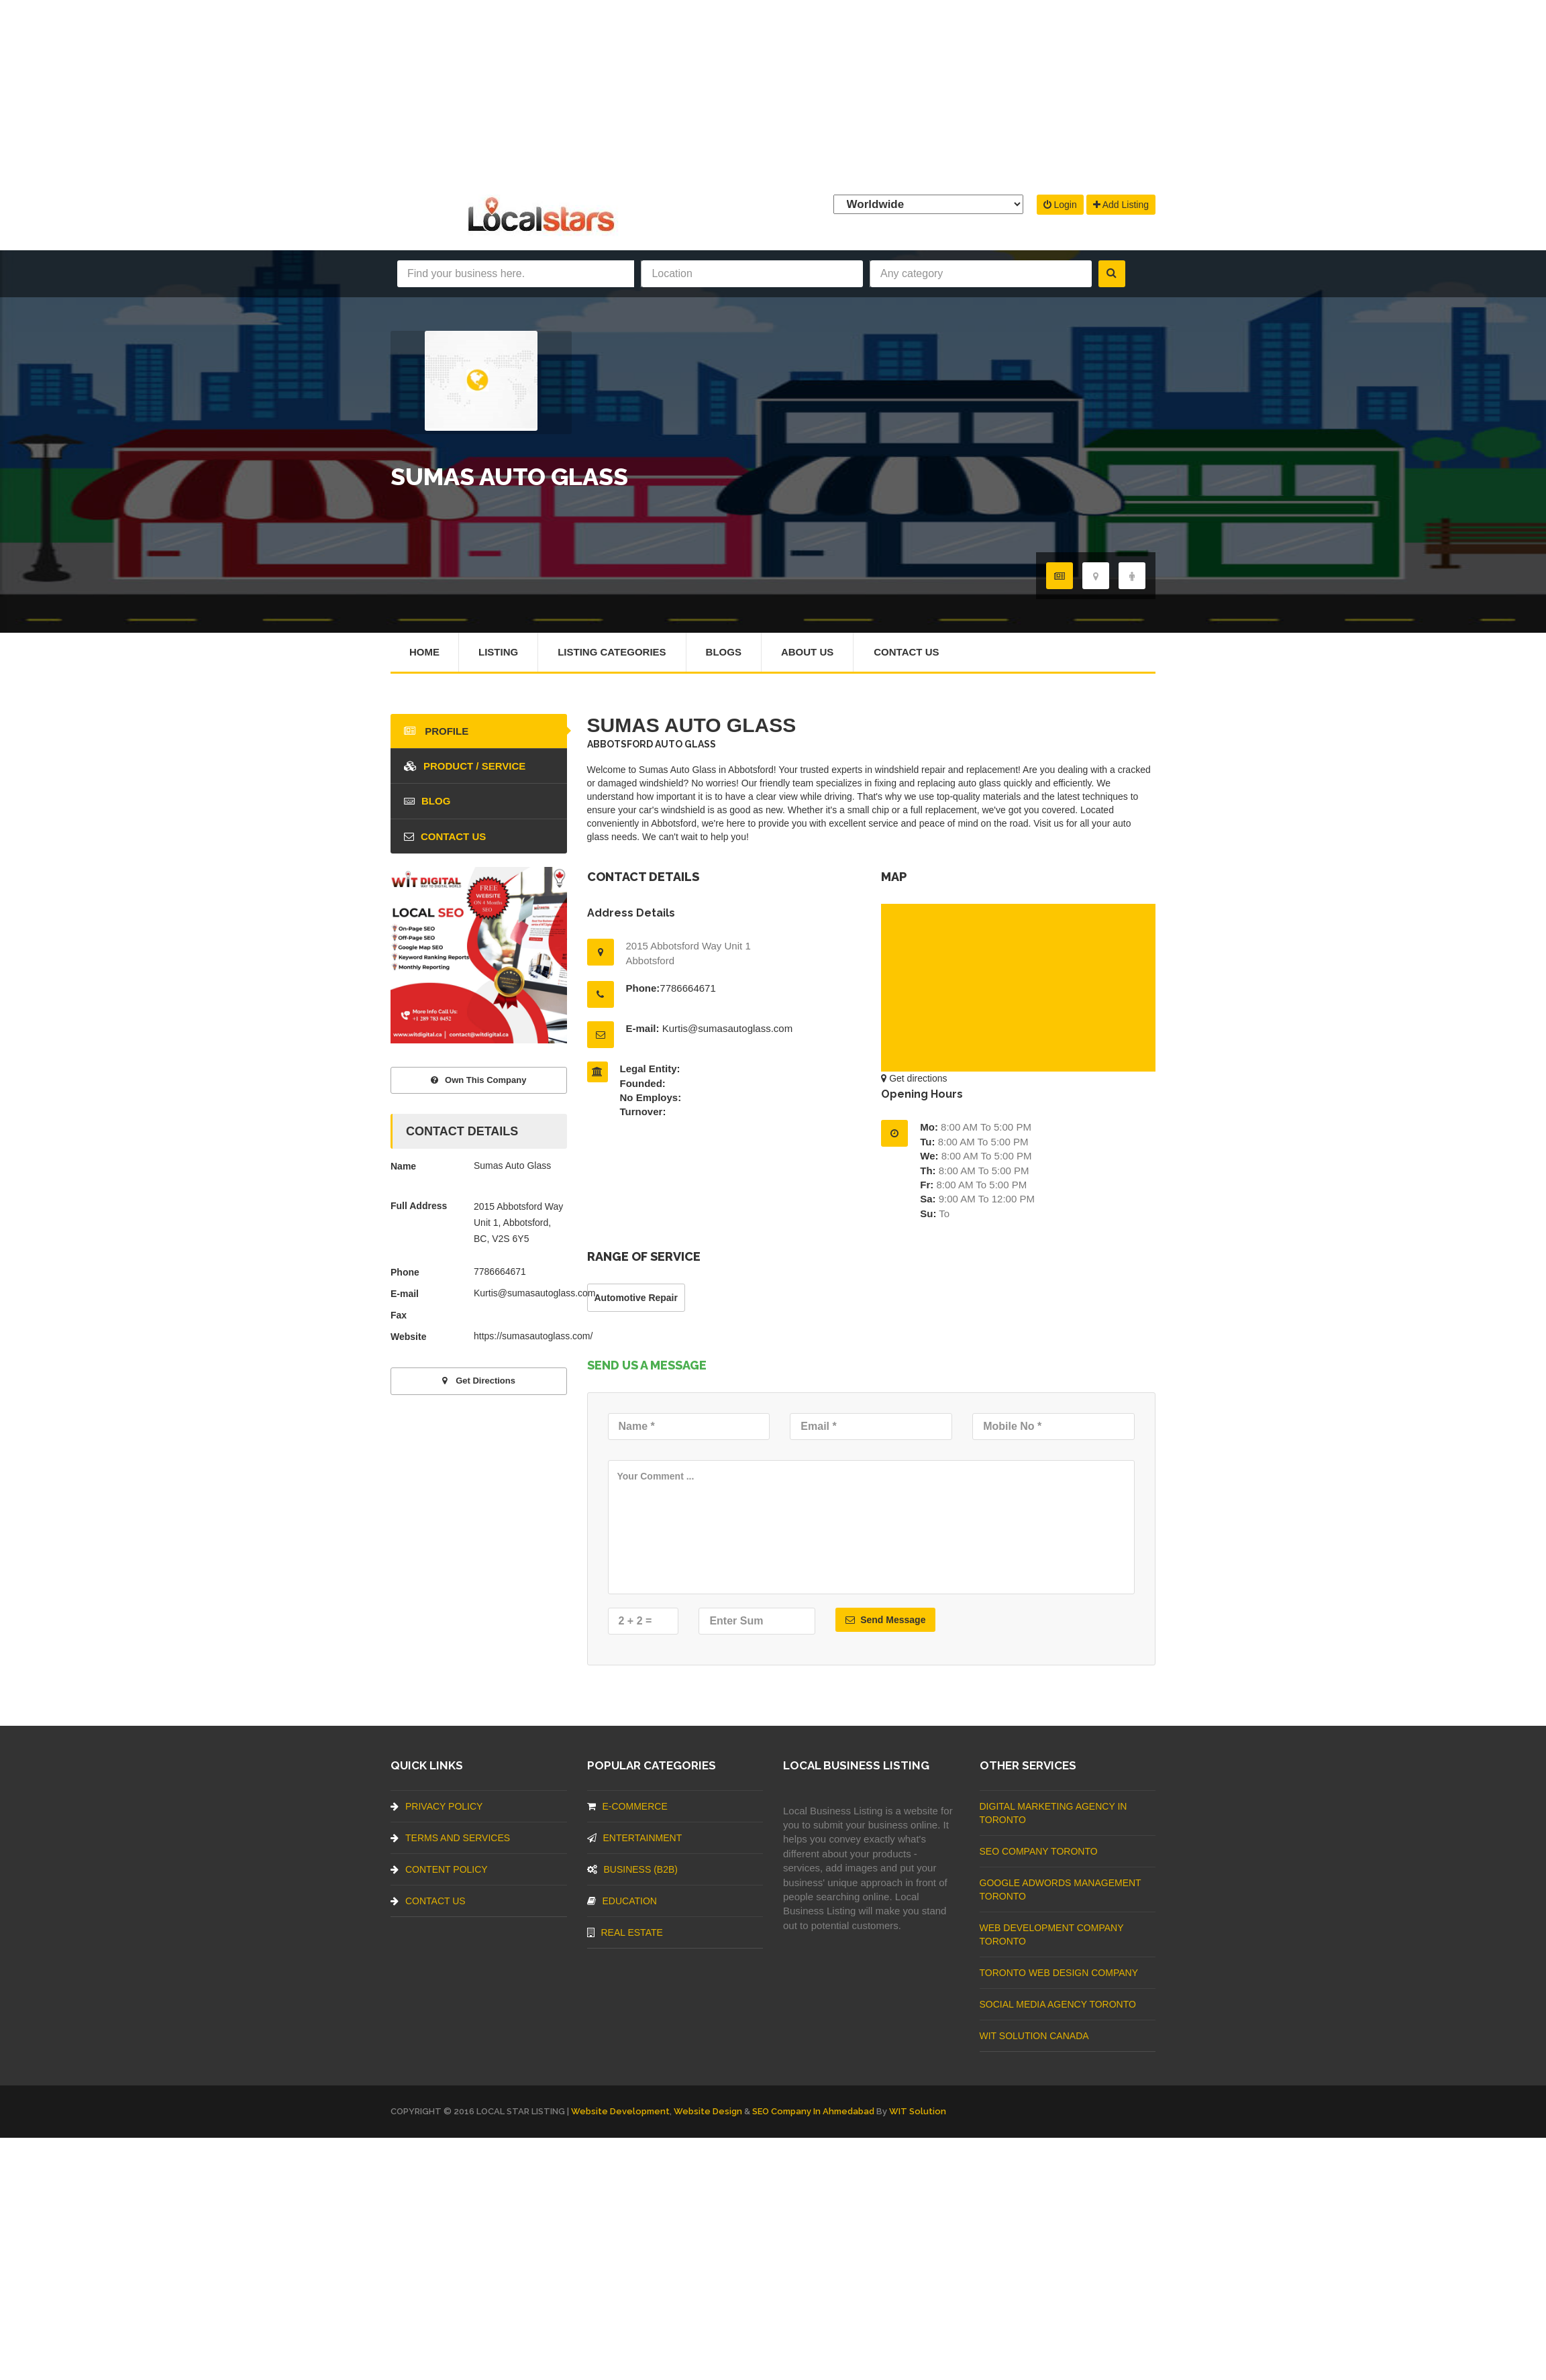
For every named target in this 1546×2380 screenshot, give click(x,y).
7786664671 (687, 988)
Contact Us (906, 652)
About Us (807, 652)
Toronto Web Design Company (1059, 1972)
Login (1060, 204)
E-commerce (627, 1806)
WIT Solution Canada (1034, 2035)
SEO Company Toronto (1039, 1851)
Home (424, 652)
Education (622, 1901)
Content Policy (439, 1869)
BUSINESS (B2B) (632, 1869)
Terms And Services (450, 1837)
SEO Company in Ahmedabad (813, 2111)
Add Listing (1121, 204)
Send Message (885, 1619)
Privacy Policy (436, 1806)
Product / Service (464, 766)
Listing (498, 652)
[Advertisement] (773, 94)
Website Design (708, 2111)
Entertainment (634, 1837)
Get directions (914, 1078)
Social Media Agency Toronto (1058, 2004)
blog (427, 801)
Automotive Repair (636, 1297)
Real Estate (625, 1932)
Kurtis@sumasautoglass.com (727, 1028)
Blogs (723, 652)
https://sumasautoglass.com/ (533, 1336)
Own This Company (478, 1080)
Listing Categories (612, 652)
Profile (436, 731)
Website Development (620, 2111)
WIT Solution (917, 2111)
